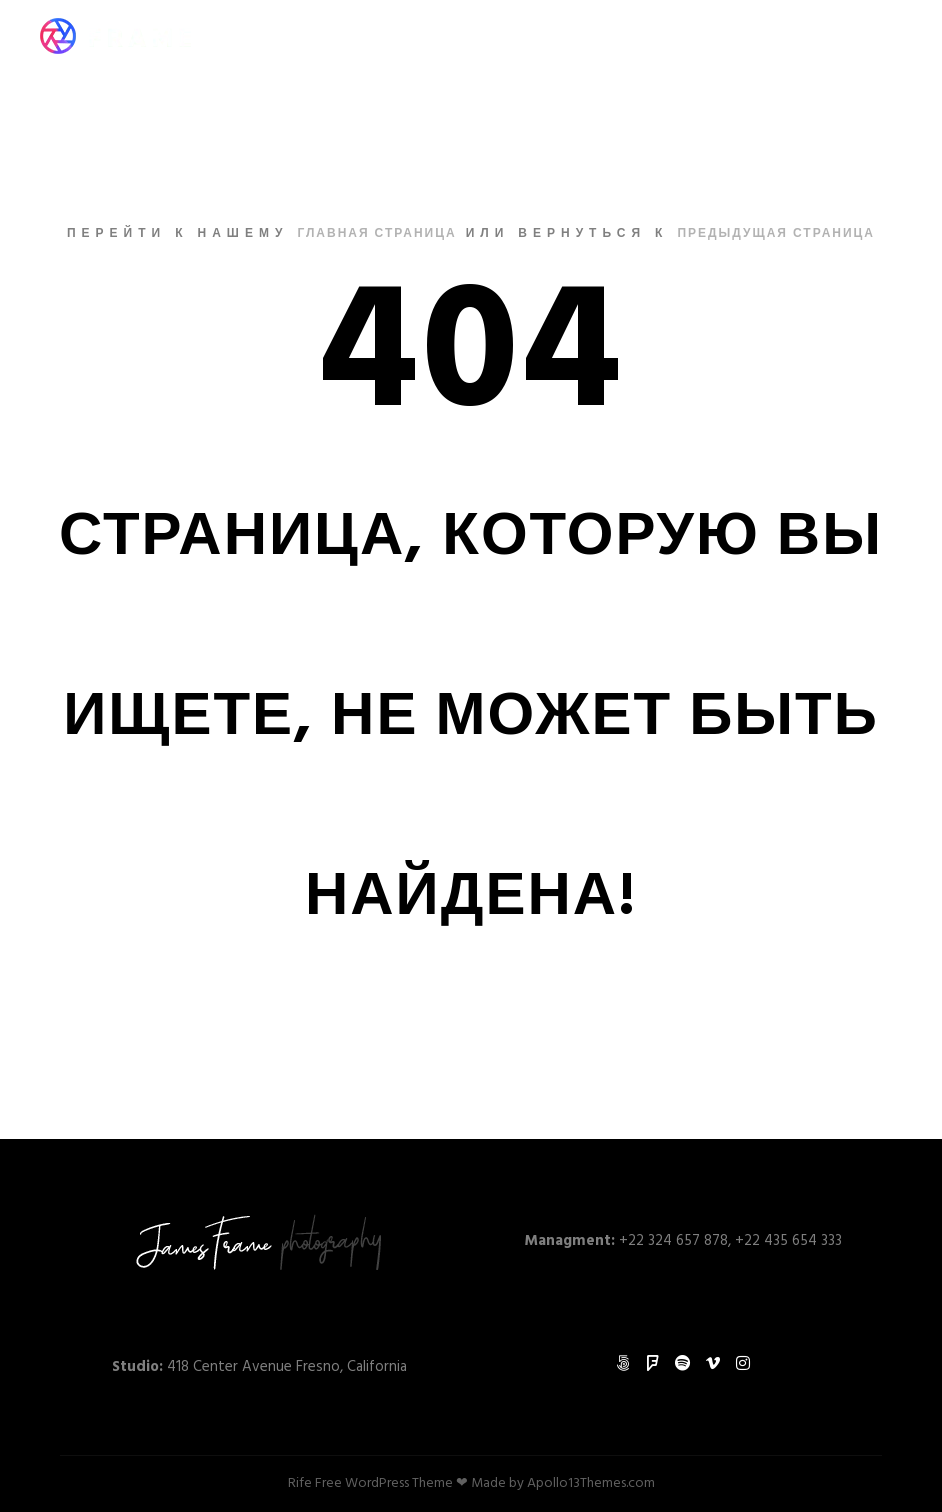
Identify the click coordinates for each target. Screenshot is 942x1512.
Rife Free (315, 1483)
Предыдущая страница (776, 234)
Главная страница (376, 234)
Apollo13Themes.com (591, 1483)
